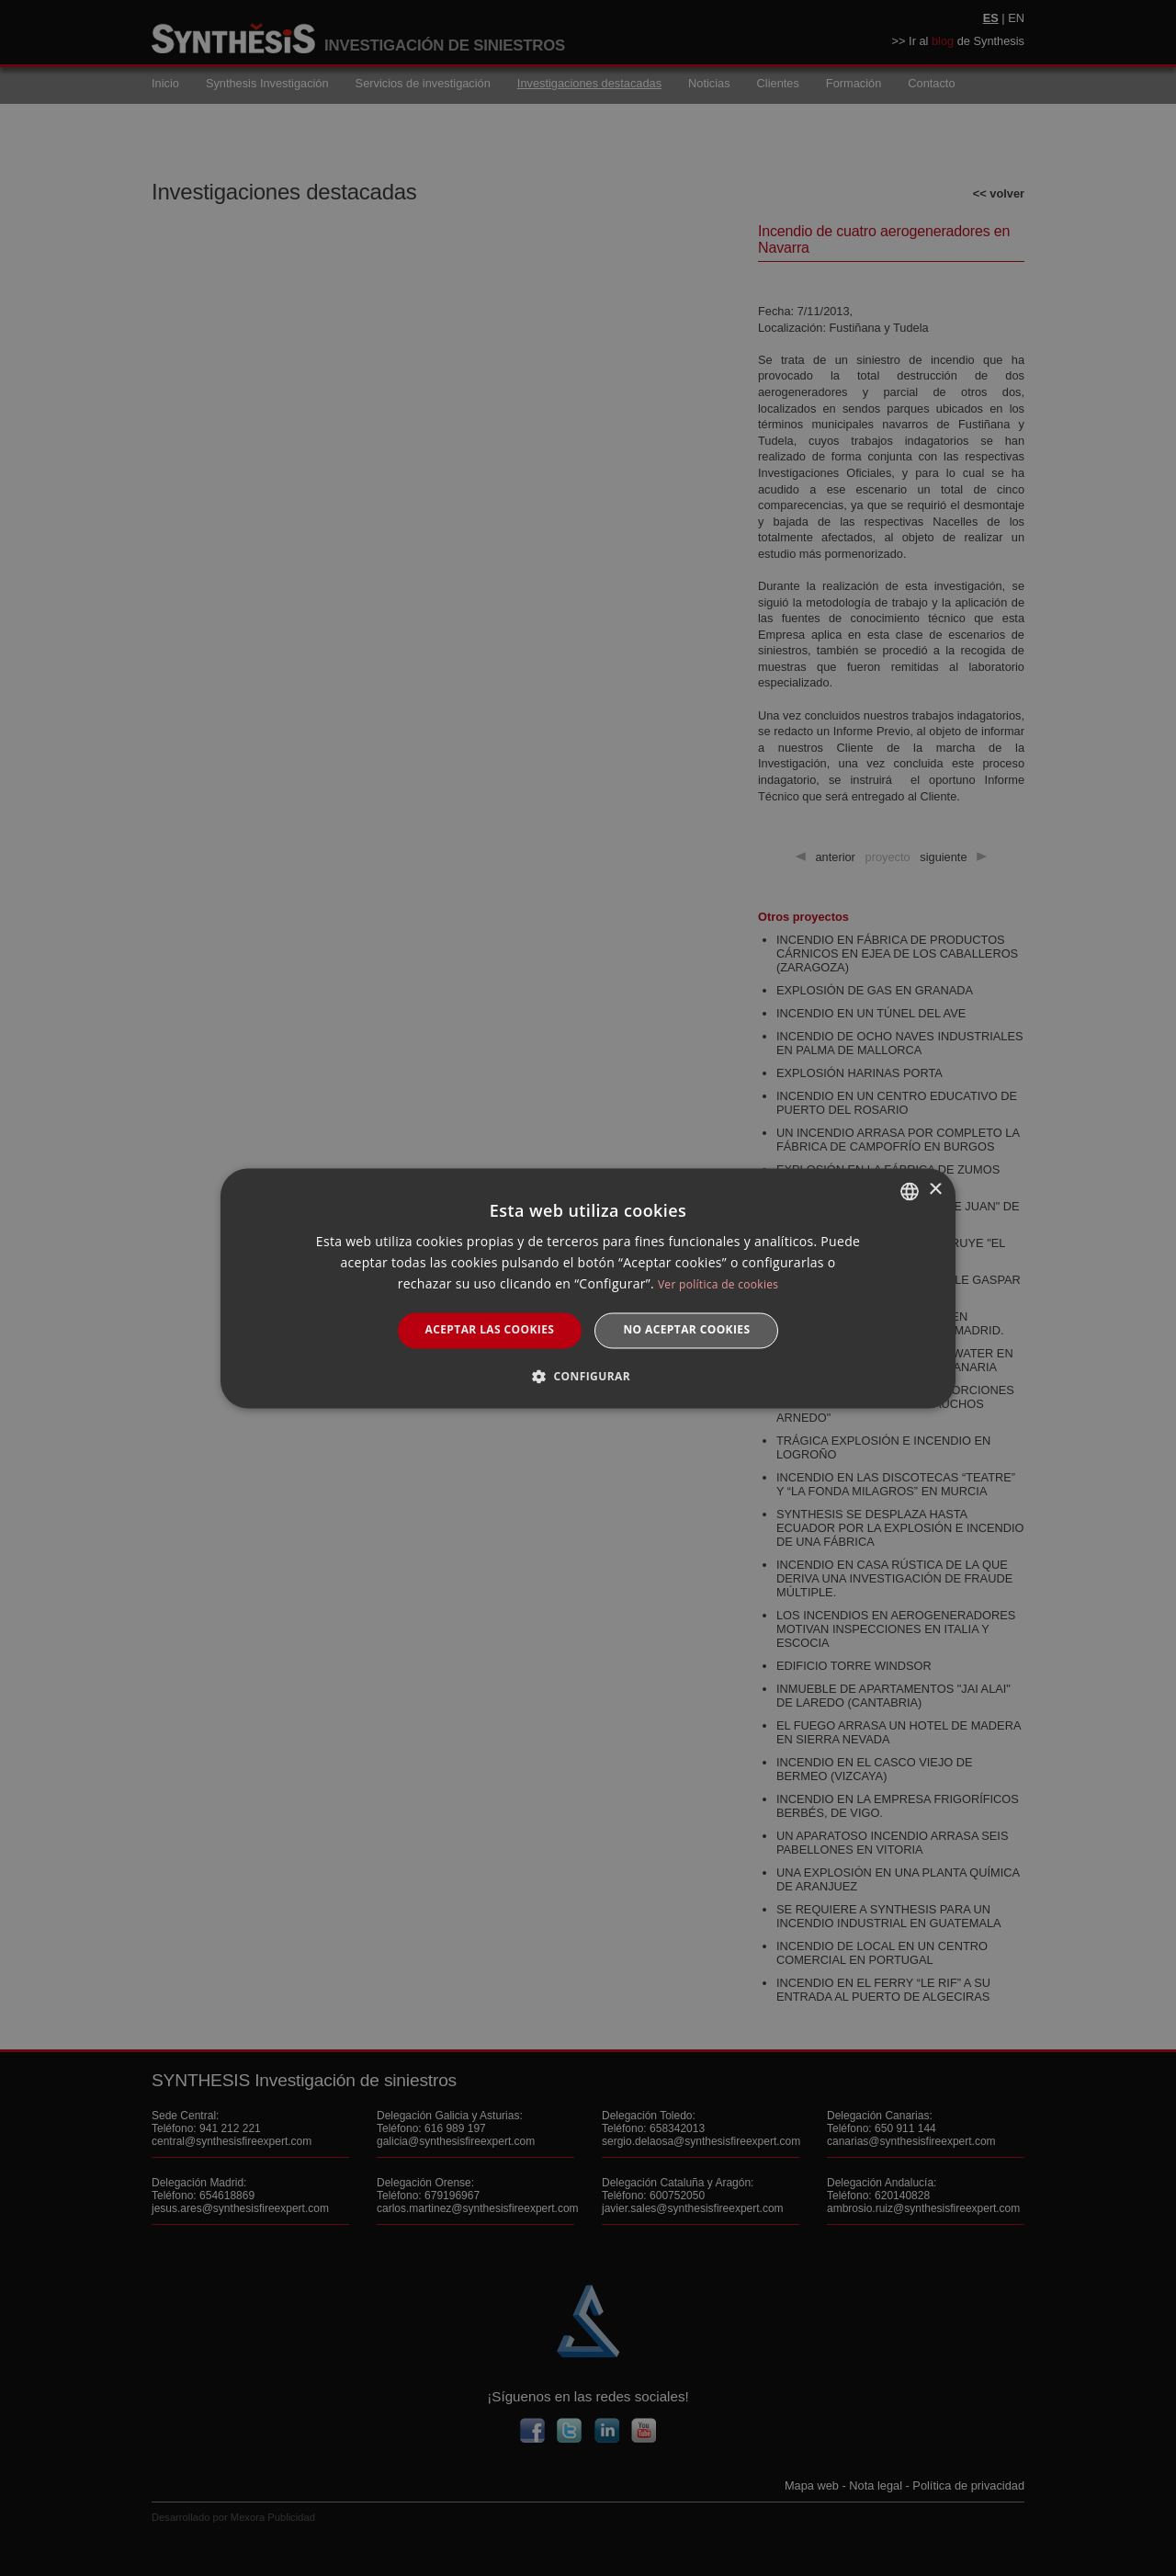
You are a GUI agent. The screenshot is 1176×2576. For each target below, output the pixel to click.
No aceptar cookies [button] (686, 1330)
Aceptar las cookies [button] (490, 1330)
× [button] (935, 1190)
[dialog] (588, 1288)
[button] (588, 1376)
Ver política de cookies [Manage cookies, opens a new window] (718, 1285)
